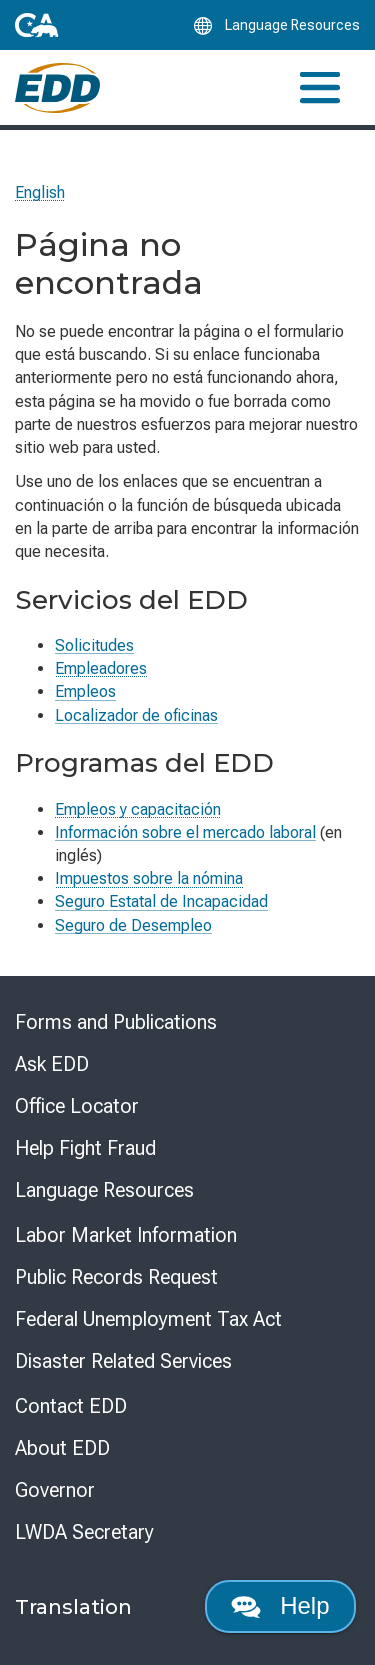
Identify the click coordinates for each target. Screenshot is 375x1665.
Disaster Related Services (123, 1361)
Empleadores (101, 668)
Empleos (85, 691)
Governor (55, 1490)
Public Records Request (116, 1277)
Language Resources (104, 1190)
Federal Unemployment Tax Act (148, 1319)
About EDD (62, 1448)
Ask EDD (52, 1064)
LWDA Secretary (84, 1532)
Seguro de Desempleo (133, 925)
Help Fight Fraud (85, 1148)
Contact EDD (71, 1406)
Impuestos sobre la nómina (149, 878)
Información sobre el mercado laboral (185, 832)
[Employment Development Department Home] (57, 88)
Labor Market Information (126, 1235)
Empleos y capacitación (138, 809)
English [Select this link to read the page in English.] (40, 192)
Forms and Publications (116, 1022)
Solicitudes (94, 645)
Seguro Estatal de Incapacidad (161, 901)
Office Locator (77, 1106)
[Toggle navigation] (320, 87)
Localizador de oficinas (136, 715)
